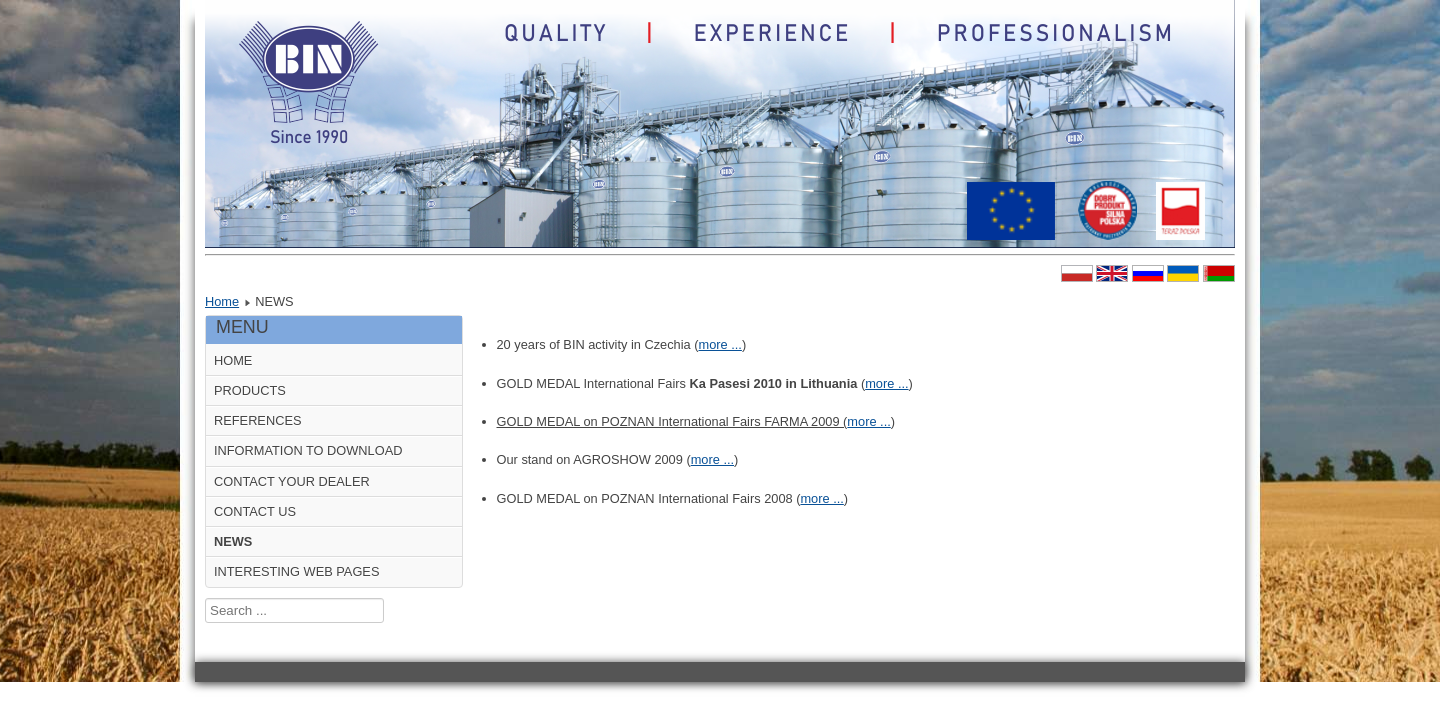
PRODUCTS (250, 390)
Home (222, 301)
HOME (233, 360)
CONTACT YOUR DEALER (292, 481)
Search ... (205, 598)
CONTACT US (255, 511)
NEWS (233, 541)
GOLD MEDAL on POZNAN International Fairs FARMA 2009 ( (672, 421)
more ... (719, 344)
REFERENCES (257, 420)
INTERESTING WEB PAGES (296, 571)
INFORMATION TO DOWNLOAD (308, 450)
